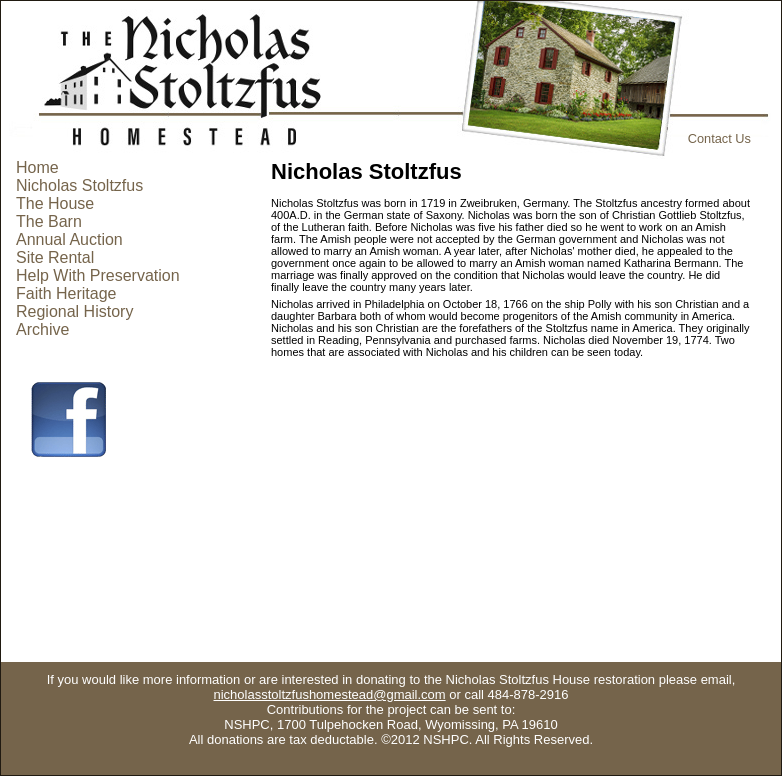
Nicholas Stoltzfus (79, 185)
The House (55, 203)
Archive (42, 329)
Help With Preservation (98, 275)
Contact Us (719, 138)
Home (37, 167)
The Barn (49, 221)
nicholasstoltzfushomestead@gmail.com (330, 694)
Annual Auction (69, 239)
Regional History (74, 311)
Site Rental (55, 257)
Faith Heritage (66, 293)
